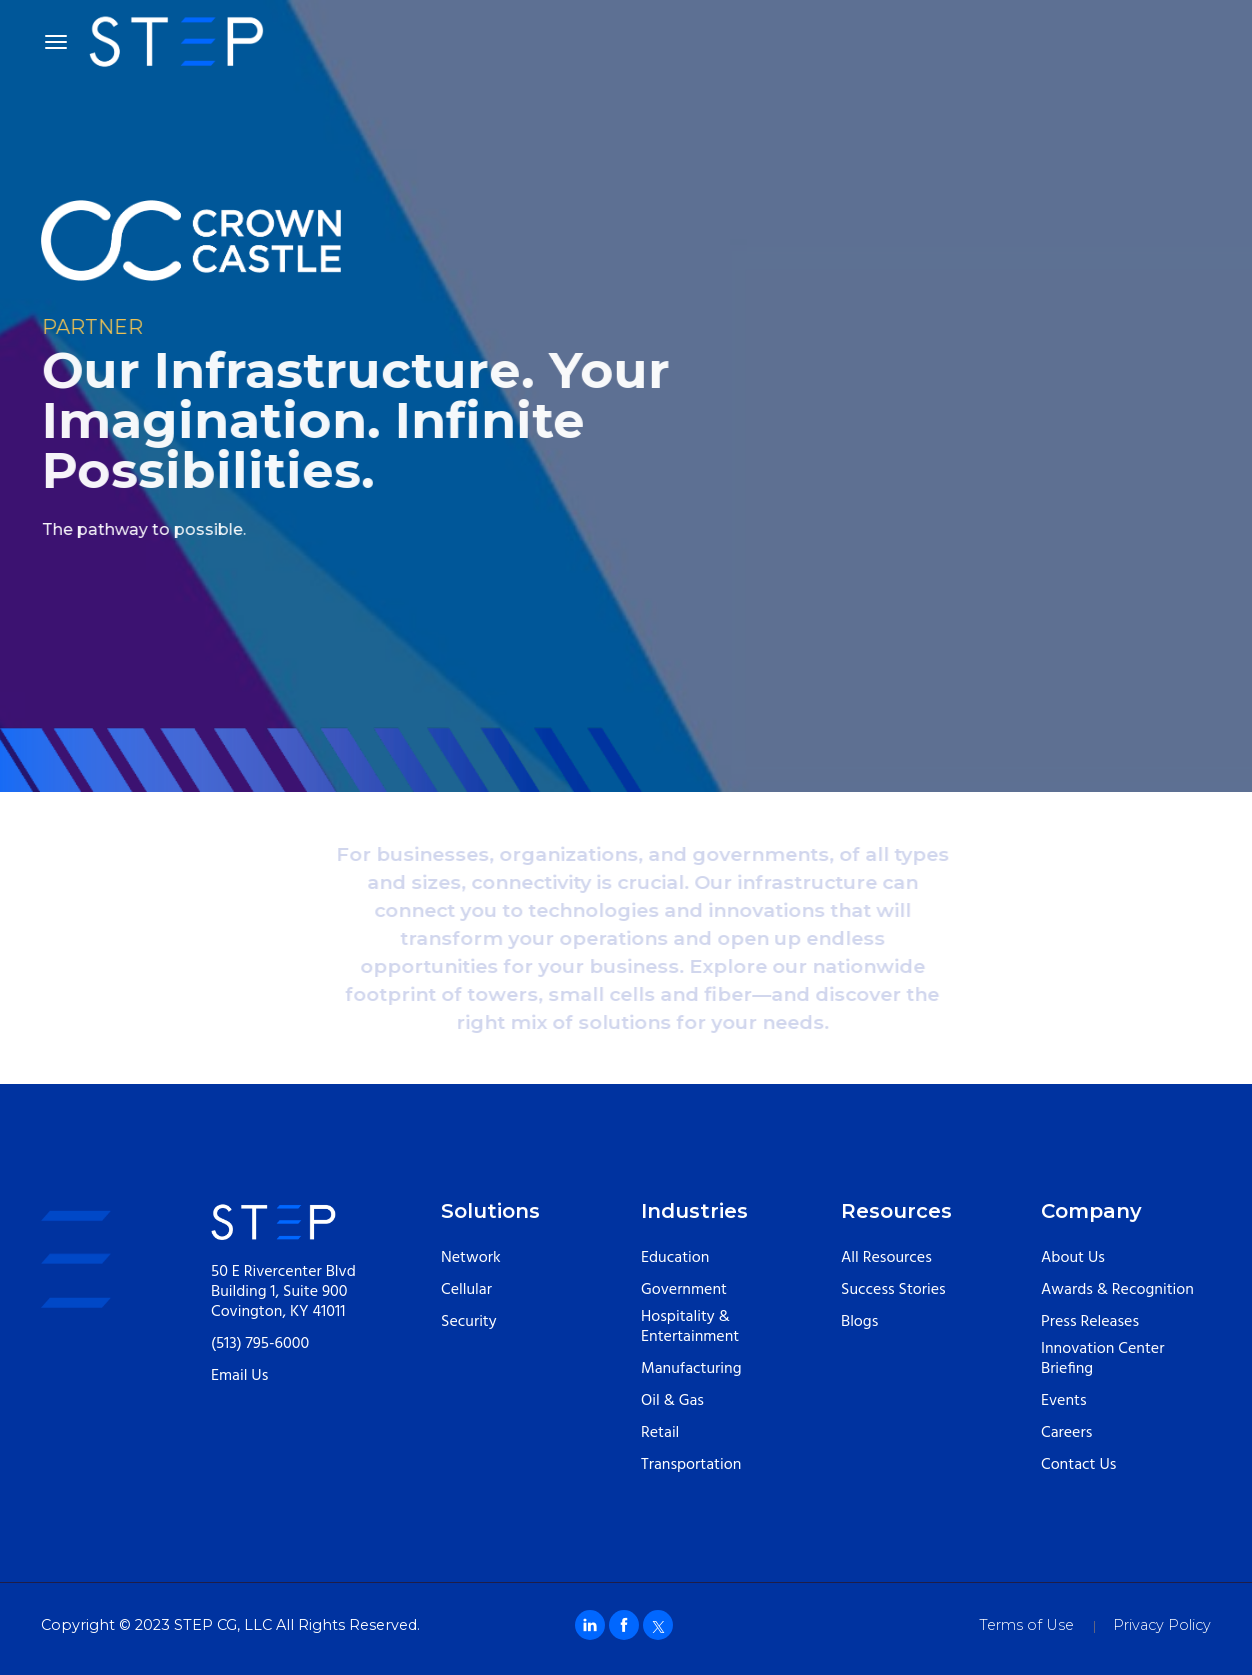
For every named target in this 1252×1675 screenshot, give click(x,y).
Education (675, 1258)
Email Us (239, 1376)
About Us (1073, 1258)
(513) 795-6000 (260, 1344)
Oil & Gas (672, 1401)
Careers (1066, 1433)
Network (471, 1258)
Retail (660, 1433)
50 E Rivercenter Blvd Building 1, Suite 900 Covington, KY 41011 (283, 1292)
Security (469, 1322)
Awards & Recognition (1117, 1290)
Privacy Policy (1162, 1625)
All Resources (886, 1258)
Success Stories (893, 1290)
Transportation (691, 1465)
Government (684, 1290)
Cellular (466, 1290)
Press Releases (1090, 1322)
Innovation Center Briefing (1102, 1359)
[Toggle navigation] (56, 42)
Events (1064, 1401)
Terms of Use (1026, 1625)
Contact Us (1078, 1465)
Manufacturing (691, 1369)
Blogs (859, 1322)
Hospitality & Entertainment (690, 1327)
